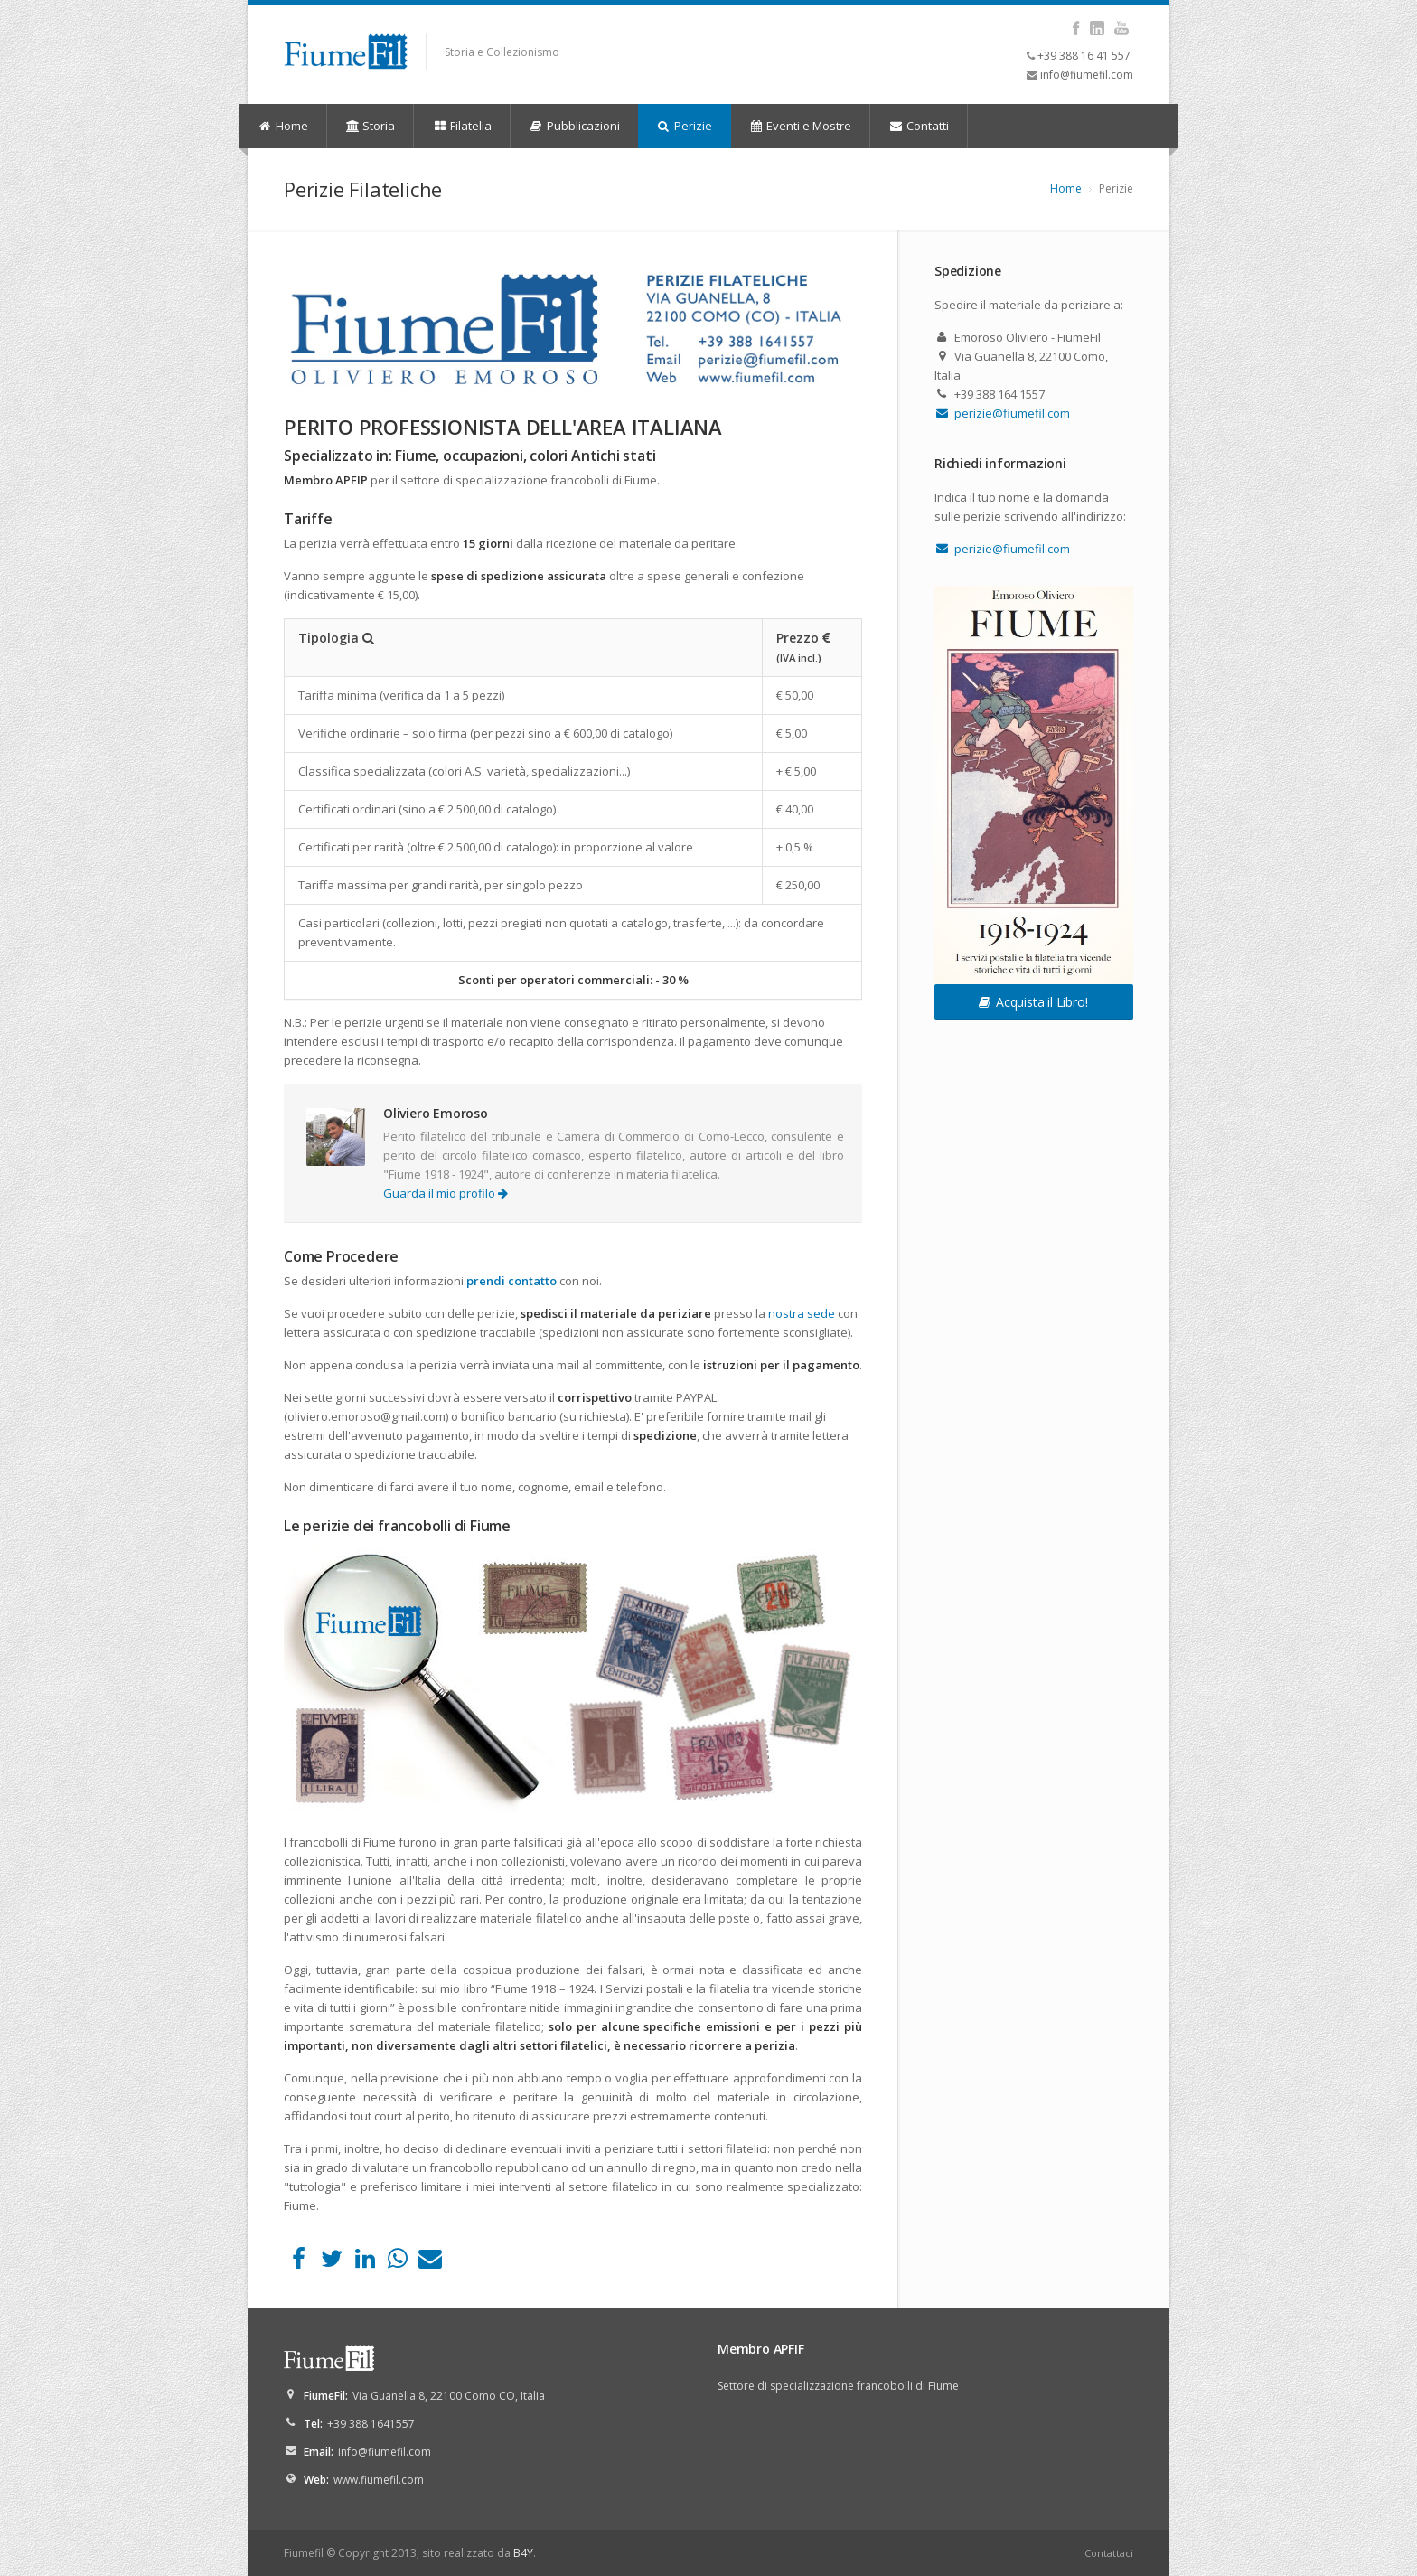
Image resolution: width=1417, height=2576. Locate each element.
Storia (370, 126)
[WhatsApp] (397, 2262)
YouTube (1121, 28)
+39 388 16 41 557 (1084, 55)
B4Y (523, 2553)
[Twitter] (331, 2262)
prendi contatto (511, 1281)
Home (283, 126)
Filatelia (462, 126)
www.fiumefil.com (378, 2479)
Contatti (918, 126)
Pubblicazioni (574, 126)
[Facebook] (299, 2262)
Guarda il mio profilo (445, 1193)
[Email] (431, 2262)
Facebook (1076, 28)
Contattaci (1108, 2553)
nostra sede (801, 1313)
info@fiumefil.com (1086, 74)
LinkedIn (1096, 28)
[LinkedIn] (365, 2262)
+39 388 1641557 (371, 2423)
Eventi (800, 126)
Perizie (684, 126)
